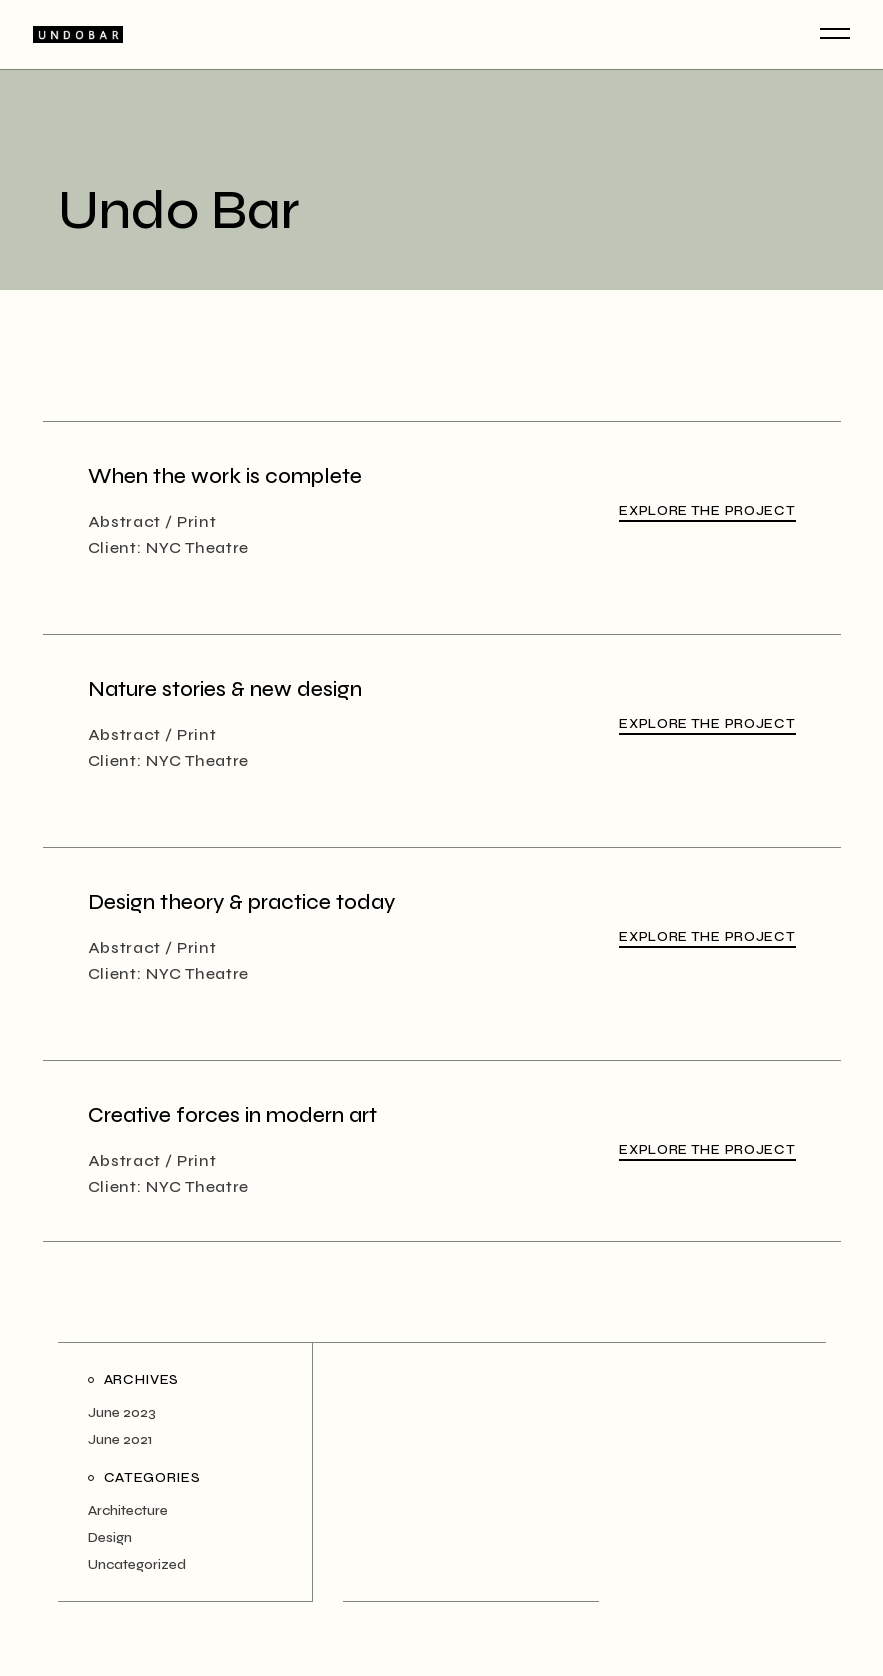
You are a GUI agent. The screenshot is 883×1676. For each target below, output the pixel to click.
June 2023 (122, 1412)
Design (110, 1537)
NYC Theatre (197, 547)
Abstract (125, 521)
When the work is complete (225, 476)
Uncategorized (137, 1564)
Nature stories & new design (225, 689)
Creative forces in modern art (232, 1115)
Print (197, 521)
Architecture (128, 1510)
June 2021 (120, 1439)
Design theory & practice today (241, 902)
